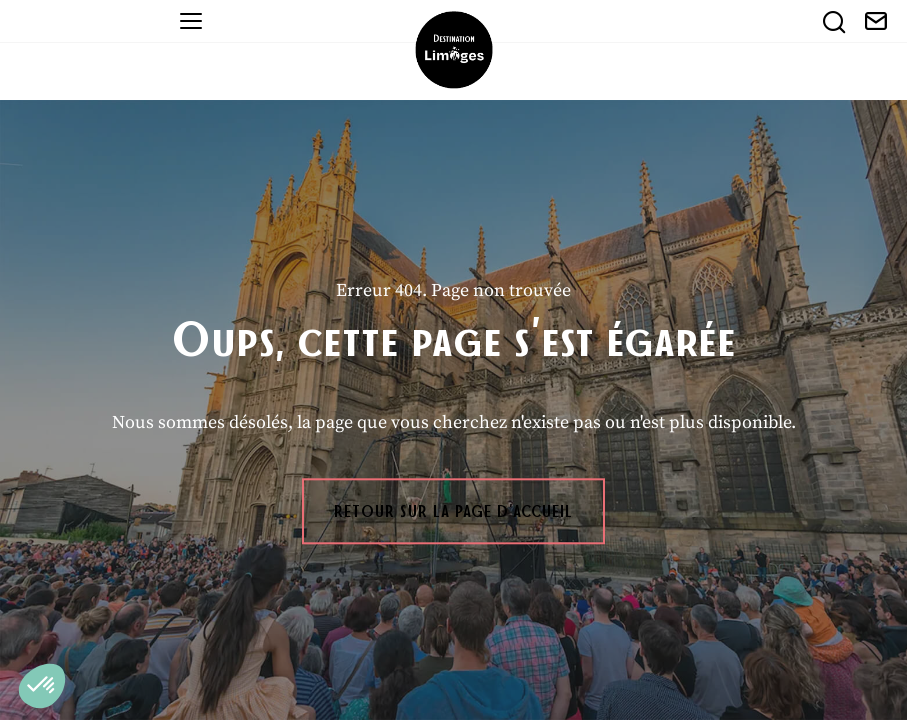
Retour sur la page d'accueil (453, 511)
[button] (42, 686)
